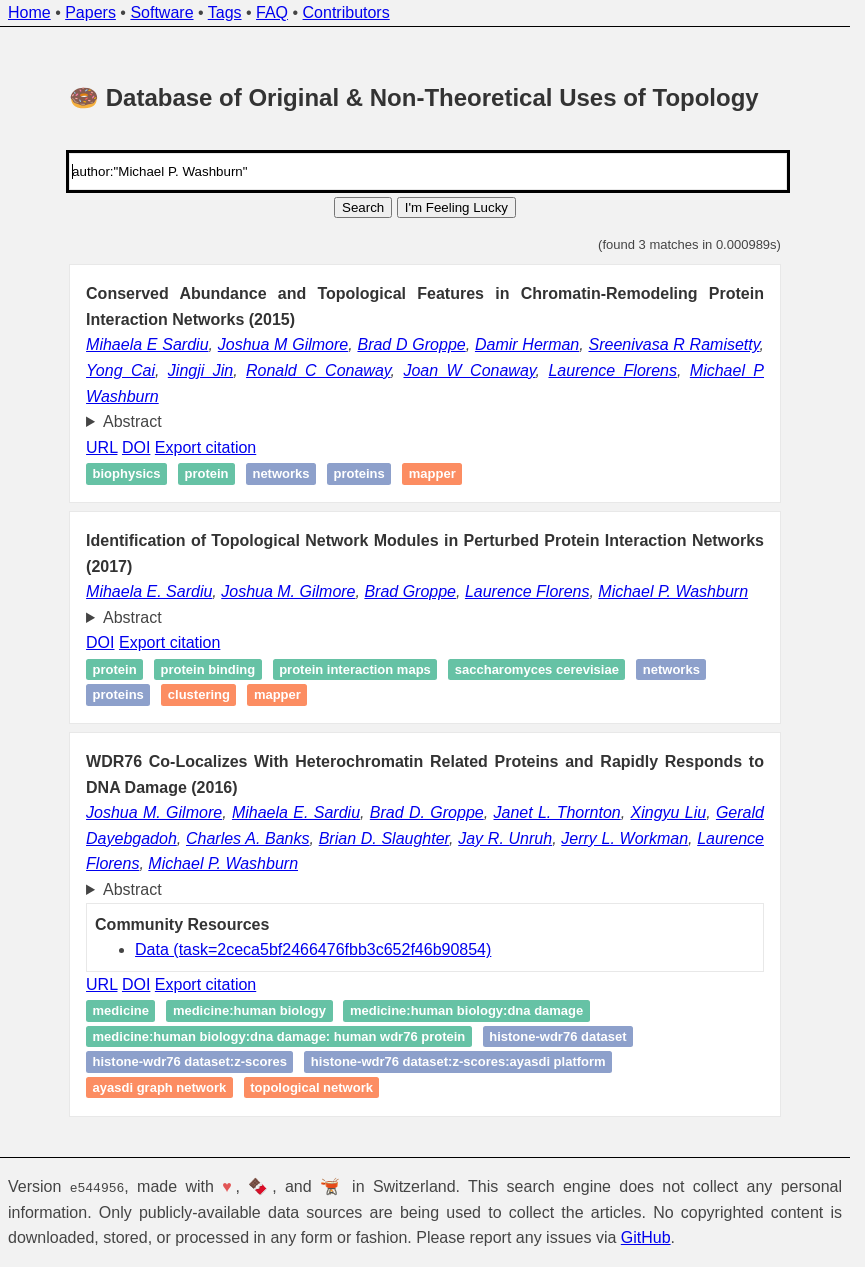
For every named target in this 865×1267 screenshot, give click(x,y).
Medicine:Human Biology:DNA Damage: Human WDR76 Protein (279, 1036)
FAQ (272, 12)
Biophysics (127, 473)
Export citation (205, 447)
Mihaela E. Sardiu (149, 591)
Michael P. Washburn (673, 591)
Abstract (132, 421)
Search (363, 207)
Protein (206, 473)
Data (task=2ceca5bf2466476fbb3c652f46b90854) (313, 949)
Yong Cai (120, 370)
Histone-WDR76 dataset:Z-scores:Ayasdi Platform (458, 1062)
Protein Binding (208, 669)
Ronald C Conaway (318, 370)
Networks (280, 473)
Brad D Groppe (411, 344)
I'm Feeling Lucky (456, 207)
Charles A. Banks (248, 838)
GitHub (646, 1237)
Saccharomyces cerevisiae (537, 669)
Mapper (432, 473)
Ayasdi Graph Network (160, 1087)
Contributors (346, 12)
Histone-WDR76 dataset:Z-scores (190, 1062)
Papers (90, 12)
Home (29, 12)
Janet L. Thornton (556, 812)
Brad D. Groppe (427, 812)
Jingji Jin (200, 370)
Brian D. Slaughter (384, 838)
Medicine (121, 1010)
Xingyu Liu (669, 812)
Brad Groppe (410, 591)
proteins (358, 473)
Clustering (199, 694)
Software (161, 12)
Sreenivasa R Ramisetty (673, 344)
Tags (225, 12)
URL (101, 447)
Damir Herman (527, 344)
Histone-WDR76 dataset (557, 1036)
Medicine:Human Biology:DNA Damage (466, 1010)
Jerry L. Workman (624, 838)
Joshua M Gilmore (283, 344)
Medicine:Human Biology (249, 1010)
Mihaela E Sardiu (147, 344)
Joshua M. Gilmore (288, 591)
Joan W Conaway (469, 370)
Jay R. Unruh (505, 838)
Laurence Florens (612, 370)
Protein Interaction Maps (355, 669)
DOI (136, 447)
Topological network (311, 1087)
